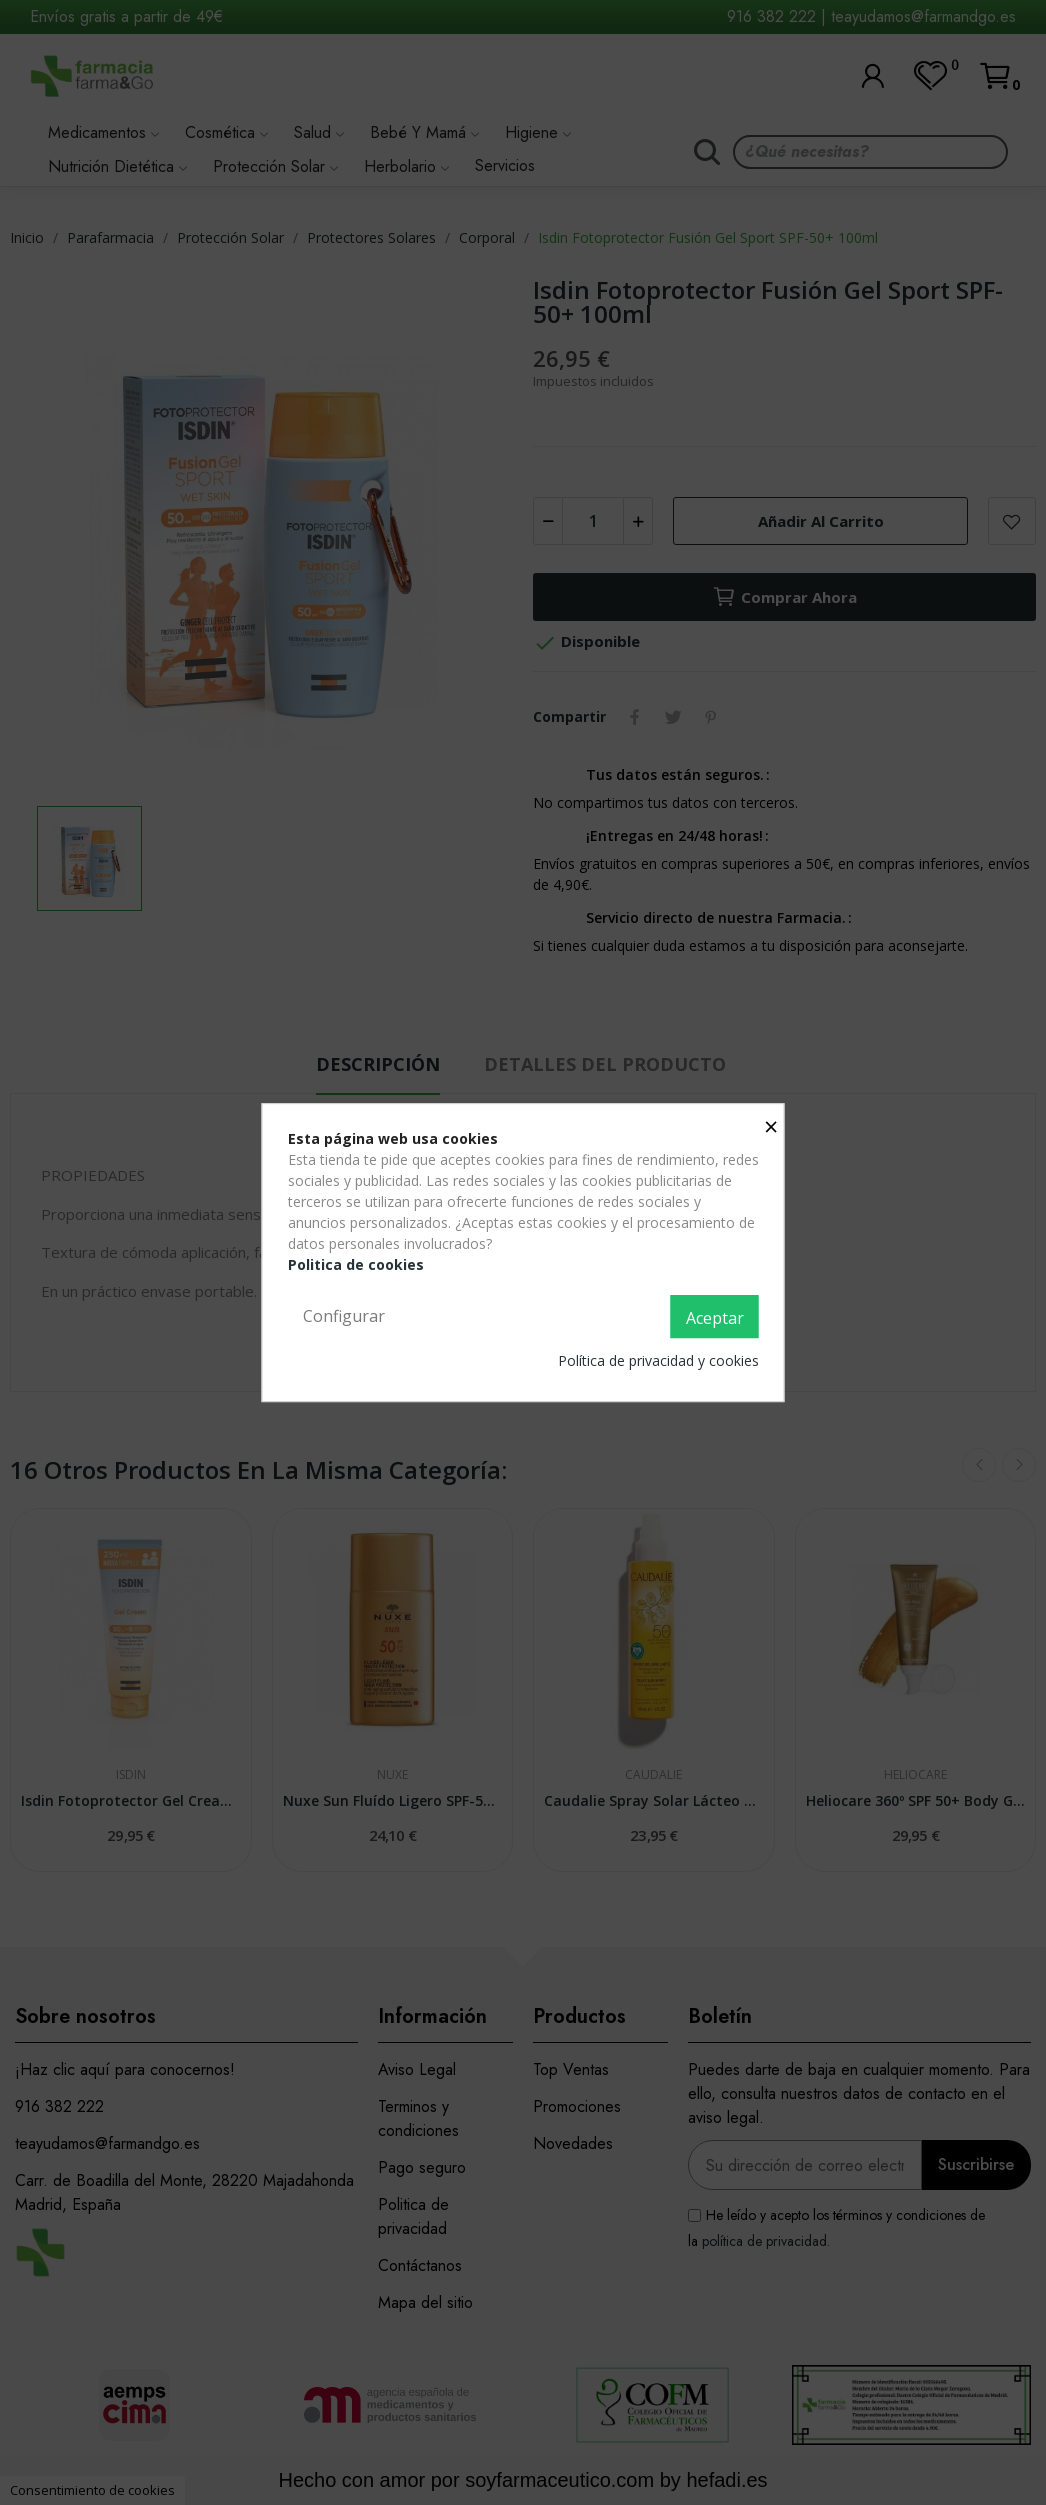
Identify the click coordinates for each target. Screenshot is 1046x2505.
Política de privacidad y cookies (658, 1360)
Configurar (344, 1316)
